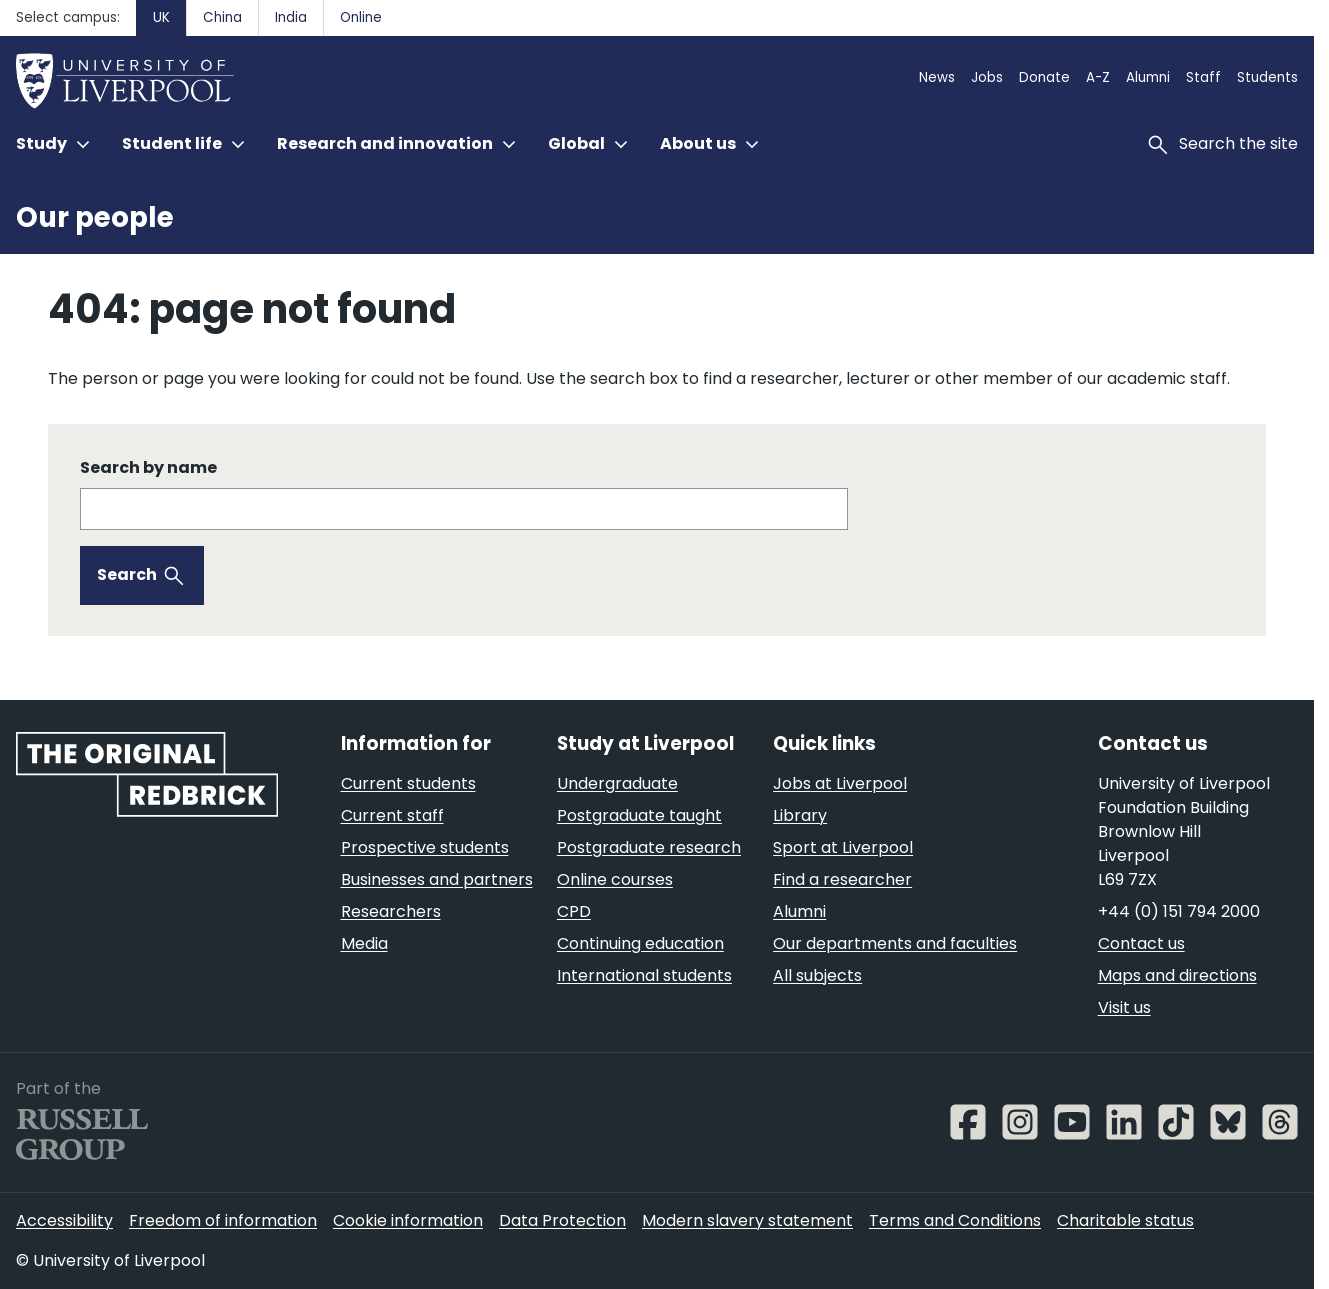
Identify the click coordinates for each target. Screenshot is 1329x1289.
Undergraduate (617, 783)
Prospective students (425, 847)
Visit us (1124, 1007)
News (937, 77)
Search (127, 574)
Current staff (392, 815)
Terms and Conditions (955, 1220)
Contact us (1141, 943)
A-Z (1098, 77)
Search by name (148, 467)
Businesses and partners (437, 879)
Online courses (615, 879)
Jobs (987, 77)
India (291, 17)
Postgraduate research (649, 847)
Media (364, 943)
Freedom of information (223, 1220)
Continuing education (640, 943)
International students (644, 975)
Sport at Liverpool (843, 847)
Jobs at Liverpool (840, 783)
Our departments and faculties (895, 943)
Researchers (391, 911)
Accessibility (64, 1220)
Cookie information (408, 1220)
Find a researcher (842, 879)
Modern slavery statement (747, 1220)
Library (800, 815)
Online (361, 17)
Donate (1044, 77)
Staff (1203, 77)
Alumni (1148, 77)
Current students (408, 783)
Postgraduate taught (639, 815)
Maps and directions (1177, 975)
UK (161, 17)
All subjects (817, 975)
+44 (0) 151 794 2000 (1179, 911)
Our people (95, 217)
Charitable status (1125, 1220)
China (222, 17)
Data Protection (562, 1220)
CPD (574, 911)
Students (1267, 77)
